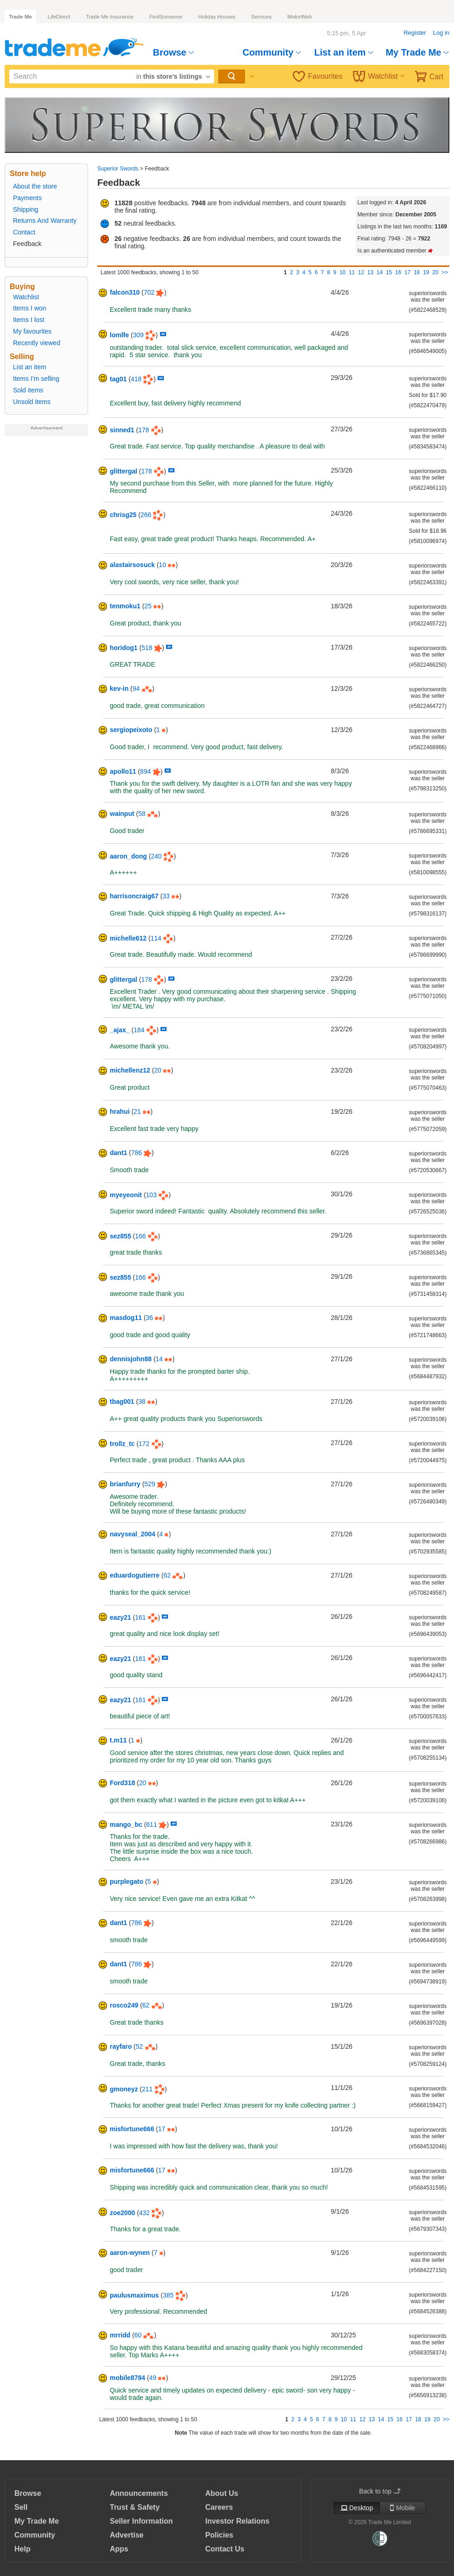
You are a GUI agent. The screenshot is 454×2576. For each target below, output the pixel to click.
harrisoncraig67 (134, 896)
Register (415, 32)
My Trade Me (417, 52)
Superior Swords (118, 168)
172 (144, 1443)
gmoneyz (124, 2089)
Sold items (28, 390)
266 (145, 514)
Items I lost (28, 319)
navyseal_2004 (132, 1534)
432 (144, 2212)
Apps (119, 2549)
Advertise (127, 2535)
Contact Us (224, 2549)
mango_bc (126, 1824)
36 (149, 1317)
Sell (20, 2507)
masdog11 (126, 1317)
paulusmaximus (134, 2295)
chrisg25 (123, 514)
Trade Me (20, 16)
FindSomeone (166, 16)
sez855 (120, 1236)
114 (156, 938)
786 (136, 1152)
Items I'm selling (36, 378)
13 (370, 272)
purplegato (126, 1881)
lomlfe (119, 335)
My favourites (32, 331)
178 (143, 430)
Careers (219, 2507)
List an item (343, 52)
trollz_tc (122, 1443)
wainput (122, 813)
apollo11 (123, 771)
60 (138, 2335)
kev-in (119, 688)
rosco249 (124, 2005)
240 (156, 856)
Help (22, 2549)
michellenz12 (130, 1070)
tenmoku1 (125, 606)
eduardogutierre (134, 1575)
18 (417, 272)
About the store (35, 186)
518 (146, 647)
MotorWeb (299, 16)
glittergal (123, 471)
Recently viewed (36, 343)
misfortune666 (132, 2129)
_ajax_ (120, 1030)
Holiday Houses (217, 16)
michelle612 (128, 938)
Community (271, 52)
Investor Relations (237, 2521)
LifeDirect (59, 16)
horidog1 (124, 647)
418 (136, 379)
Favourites (318, 76)
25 (148, 606)
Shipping (25, 209)
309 (138, 335)
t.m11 (118, 1740)
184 (138, 1030)
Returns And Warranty (44, 220)
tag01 (118, 379)
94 (136, 688)
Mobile (402, 2508)
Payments (27, 198)
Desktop (356, 2508)
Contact (24, 232)
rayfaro (121, 2046)
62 (167, 1575)
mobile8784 (127, 2377)
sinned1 (122, 430)
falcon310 (125, 292)
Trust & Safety (135, 2507)
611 (151, 1824)
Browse (173, 52)
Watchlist (379, 76)
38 (141, 1401)
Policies (219, 2535)
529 (150, 1484)
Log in (441, 32)
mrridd (120, 2335)
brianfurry (125, 1484)
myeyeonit (126, 1195)
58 (141, 813)
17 (407, 272)
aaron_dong (128, 856)
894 (145, 771)
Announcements (139, 2493)
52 (139, 2046)
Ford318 (122, 1783)
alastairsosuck (132, 564)
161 (140, 1617)
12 (361, 272)
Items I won (29, 308)
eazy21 (120, 1617)
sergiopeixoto (131, 729)
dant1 (118, 1152)
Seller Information (141, 2521)
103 (151, 1195)
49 (153, 2377)
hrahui (120, 1111)
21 (137, 1111)
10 (343, 272)
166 (140, 1236)
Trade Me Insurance (109, 16)
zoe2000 (122, 2212)
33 (166, 896)
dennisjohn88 (130, 1359)
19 (426, 272)
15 (389, 272)
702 (149, 292)
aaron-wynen (130, 2252)
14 (380, 272)
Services (261, 16)
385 (168, 2295)
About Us (221, 2493)
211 (147, 2089)
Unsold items (31, 401)
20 (435, 272)
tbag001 (122, 1401)
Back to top (380, 2491)
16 (398, 272)
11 (352, 272)
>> (444, 272)
